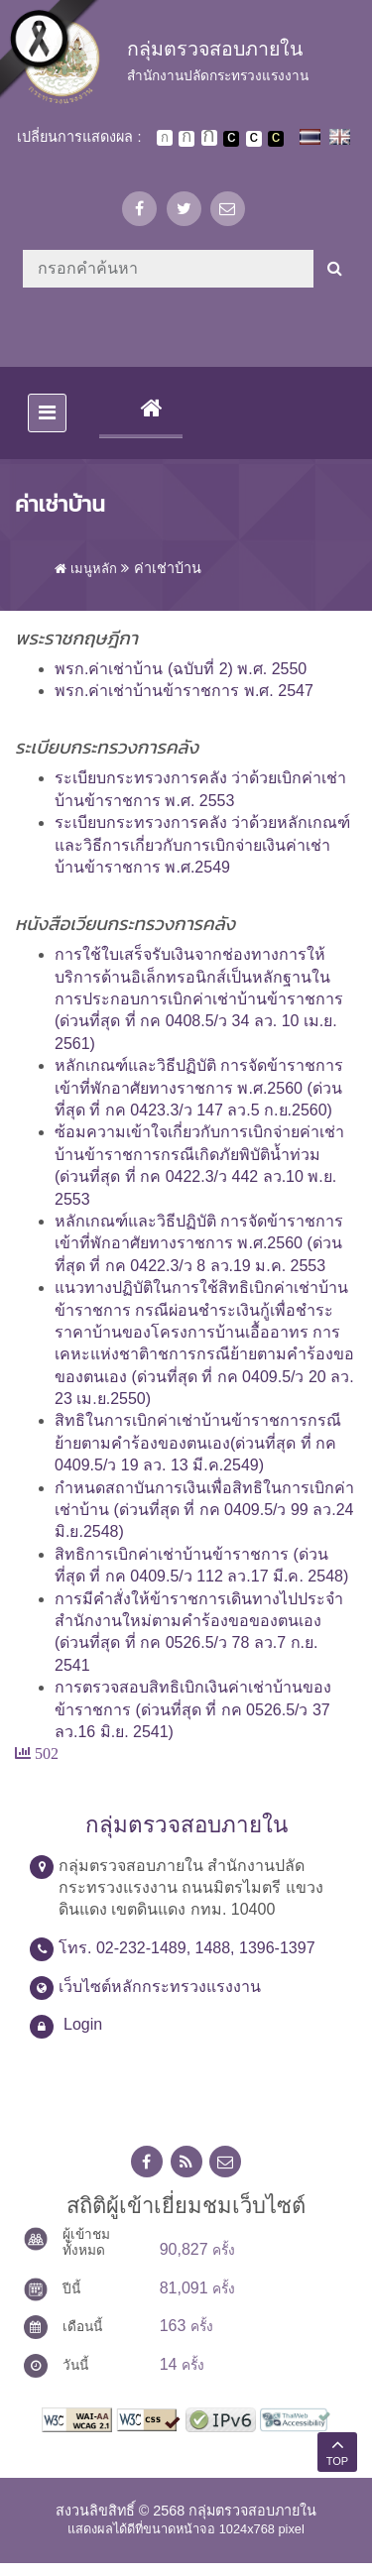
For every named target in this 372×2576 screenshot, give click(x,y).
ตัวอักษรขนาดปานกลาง (186, 139)
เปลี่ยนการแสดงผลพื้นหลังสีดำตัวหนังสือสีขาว (231, 139)
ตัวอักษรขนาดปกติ (165, 138)
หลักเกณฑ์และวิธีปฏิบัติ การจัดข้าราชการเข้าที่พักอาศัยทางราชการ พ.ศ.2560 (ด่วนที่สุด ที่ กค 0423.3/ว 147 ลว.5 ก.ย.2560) (199, 1087)
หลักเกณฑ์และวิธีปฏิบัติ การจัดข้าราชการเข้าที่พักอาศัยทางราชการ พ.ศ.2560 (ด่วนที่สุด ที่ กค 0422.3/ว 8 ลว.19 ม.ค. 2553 (199, 1243)
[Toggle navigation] (47, 413)
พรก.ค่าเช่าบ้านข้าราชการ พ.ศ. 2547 (184, 690)
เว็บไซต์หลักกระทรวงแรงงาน (160, 1986)
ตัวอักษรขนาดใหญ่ (209, 138)
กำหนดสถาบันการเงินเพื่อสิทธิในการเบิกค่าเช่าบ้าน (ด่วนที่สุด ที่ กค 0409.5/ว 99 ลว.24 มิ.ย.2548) (204, 1510)
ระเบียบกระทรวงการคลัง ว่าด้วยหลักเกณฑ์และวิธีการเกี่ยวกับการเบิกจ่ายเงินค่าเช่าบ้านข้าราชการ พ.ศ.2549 (202, 845)
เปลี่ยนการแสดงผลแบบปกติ (254, 139)
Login (82, 2024)
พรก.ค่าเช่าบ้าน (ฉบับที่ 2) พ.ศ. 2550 (181, 668)
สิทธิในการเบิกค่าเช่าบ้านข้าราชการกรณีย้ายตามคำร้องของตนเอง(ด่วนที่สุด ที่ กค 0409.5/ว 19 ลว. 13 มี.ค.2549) (198, 1442)
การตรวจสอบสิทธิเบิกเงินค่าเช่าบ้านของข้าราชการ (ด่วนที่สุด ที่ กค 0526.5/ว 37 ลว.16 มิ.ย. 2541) (193, 1709)
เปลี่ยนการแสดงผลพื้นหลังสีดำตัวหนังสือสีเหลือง (276, 139)
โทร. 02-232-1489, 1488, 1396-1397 (187, 1947)
